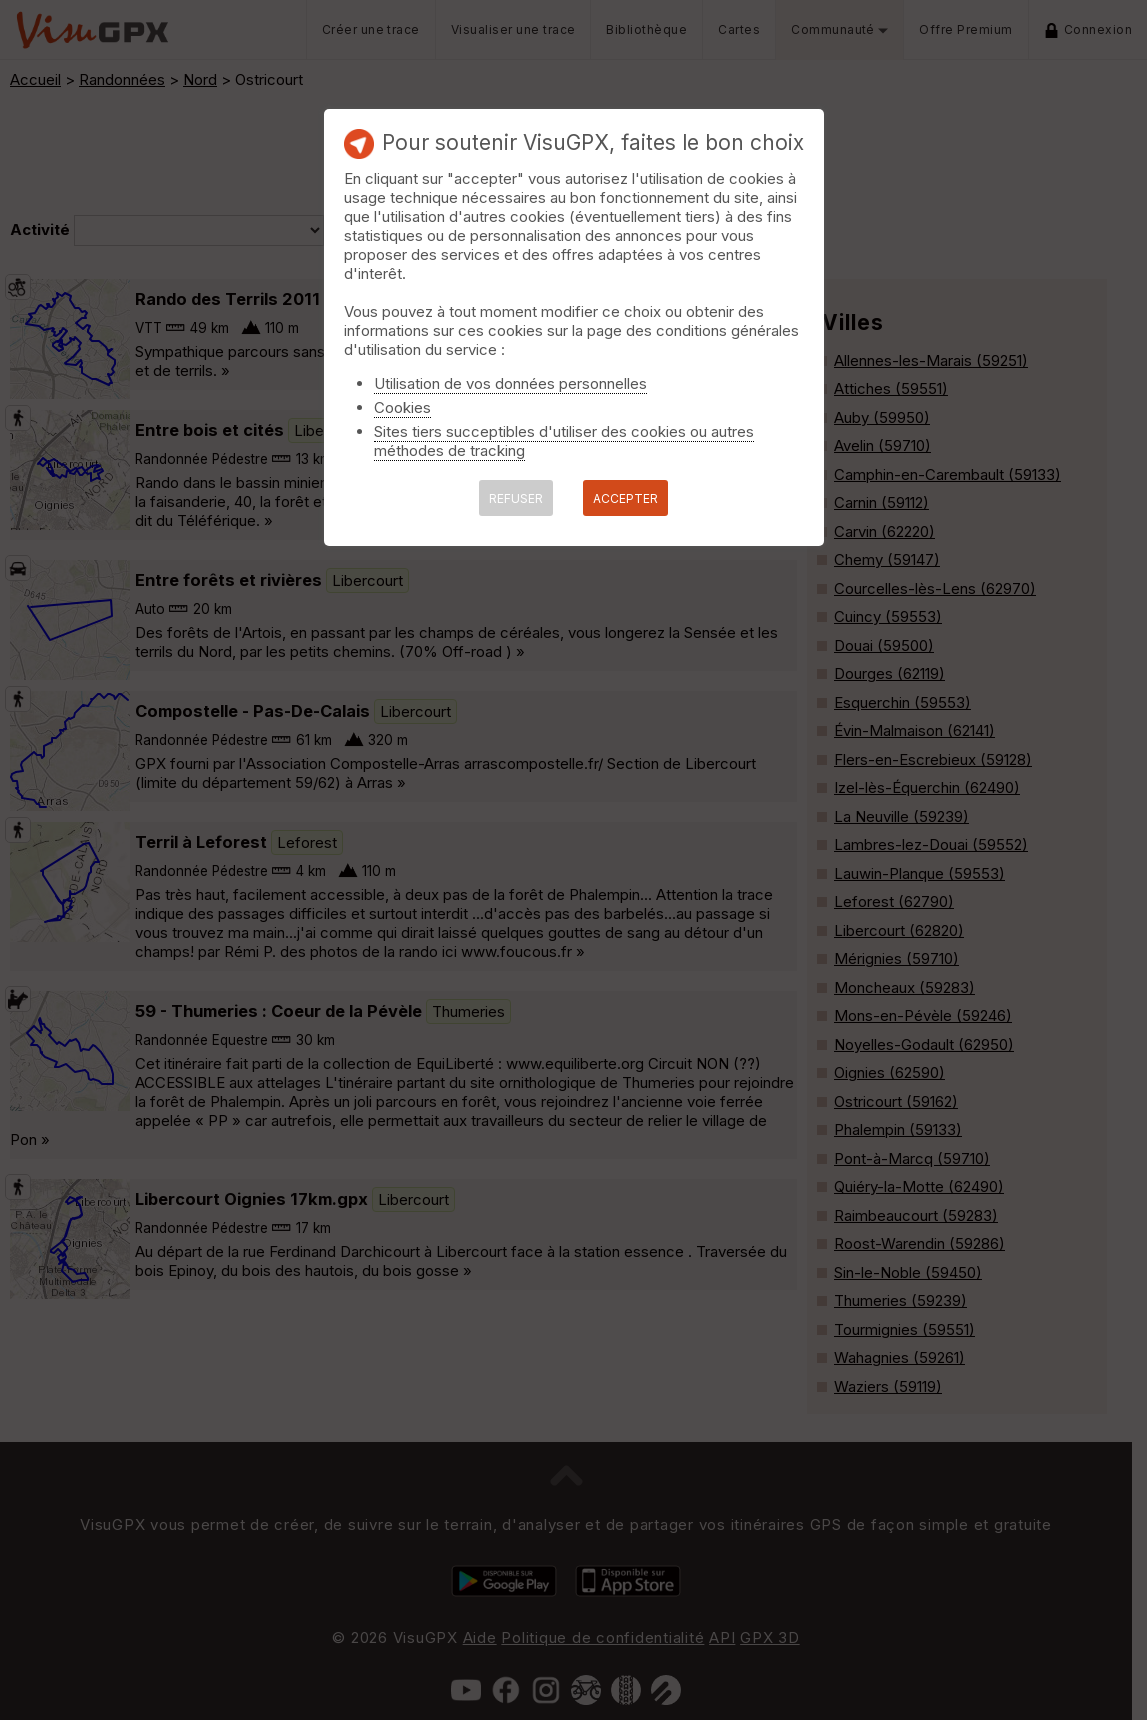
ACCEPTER (625, 498)
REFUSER (516, 498)
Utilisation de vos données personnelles (510, 383)
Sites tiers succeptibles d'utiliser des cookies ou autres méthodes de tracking (564, 441)
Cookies (402, 407)
